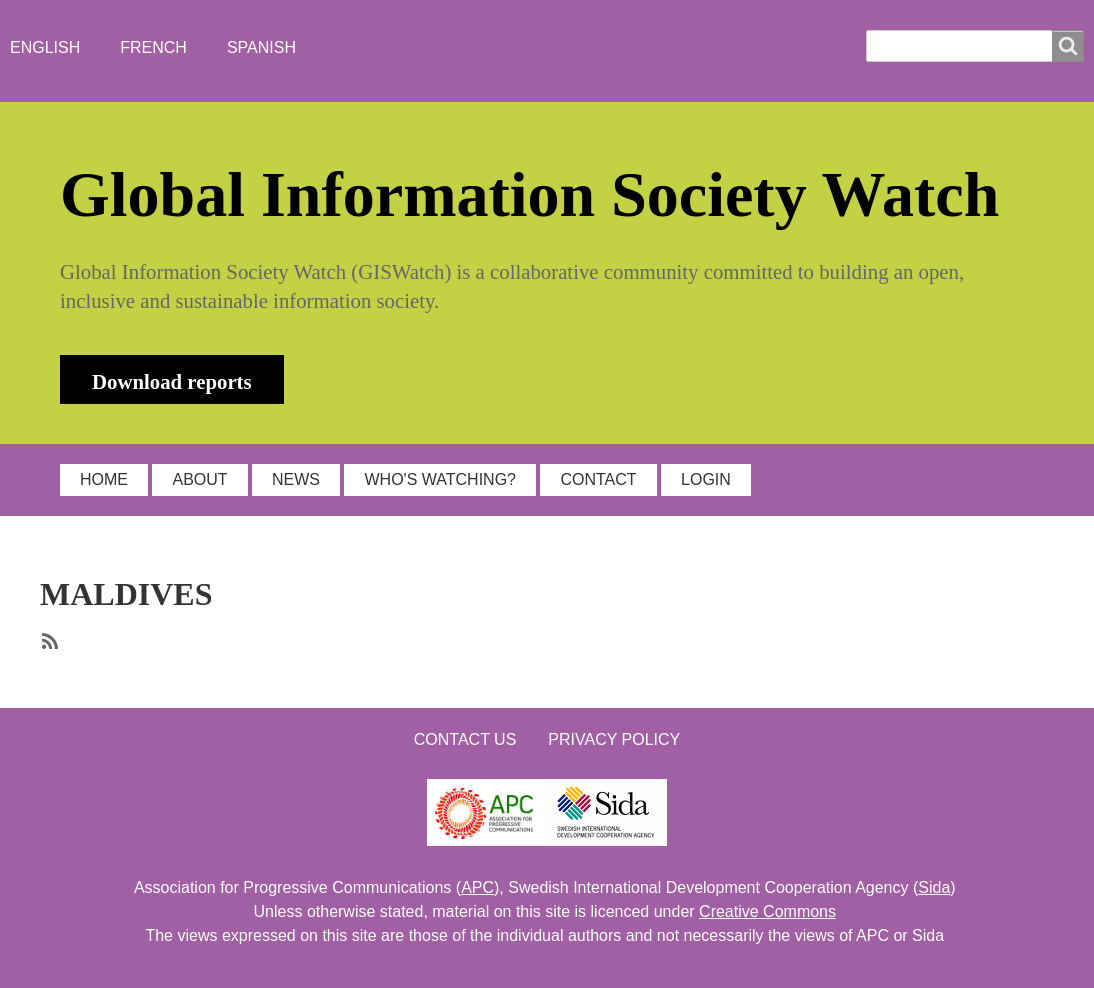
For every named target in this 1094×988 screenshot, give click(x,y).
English (45, 47)
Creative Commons (767, 911)
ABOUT (199, 479)
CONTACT (598, 479)
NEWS (296, 479)
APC (477, 887)
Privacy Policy (614, 739)
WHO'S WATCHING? (440, 479)
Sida (934, 887)
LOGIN (706, 479)
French (153, 47)
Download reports (172, 381)
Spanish (261, 47)
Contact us (465, 739)
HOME (104, 479)
